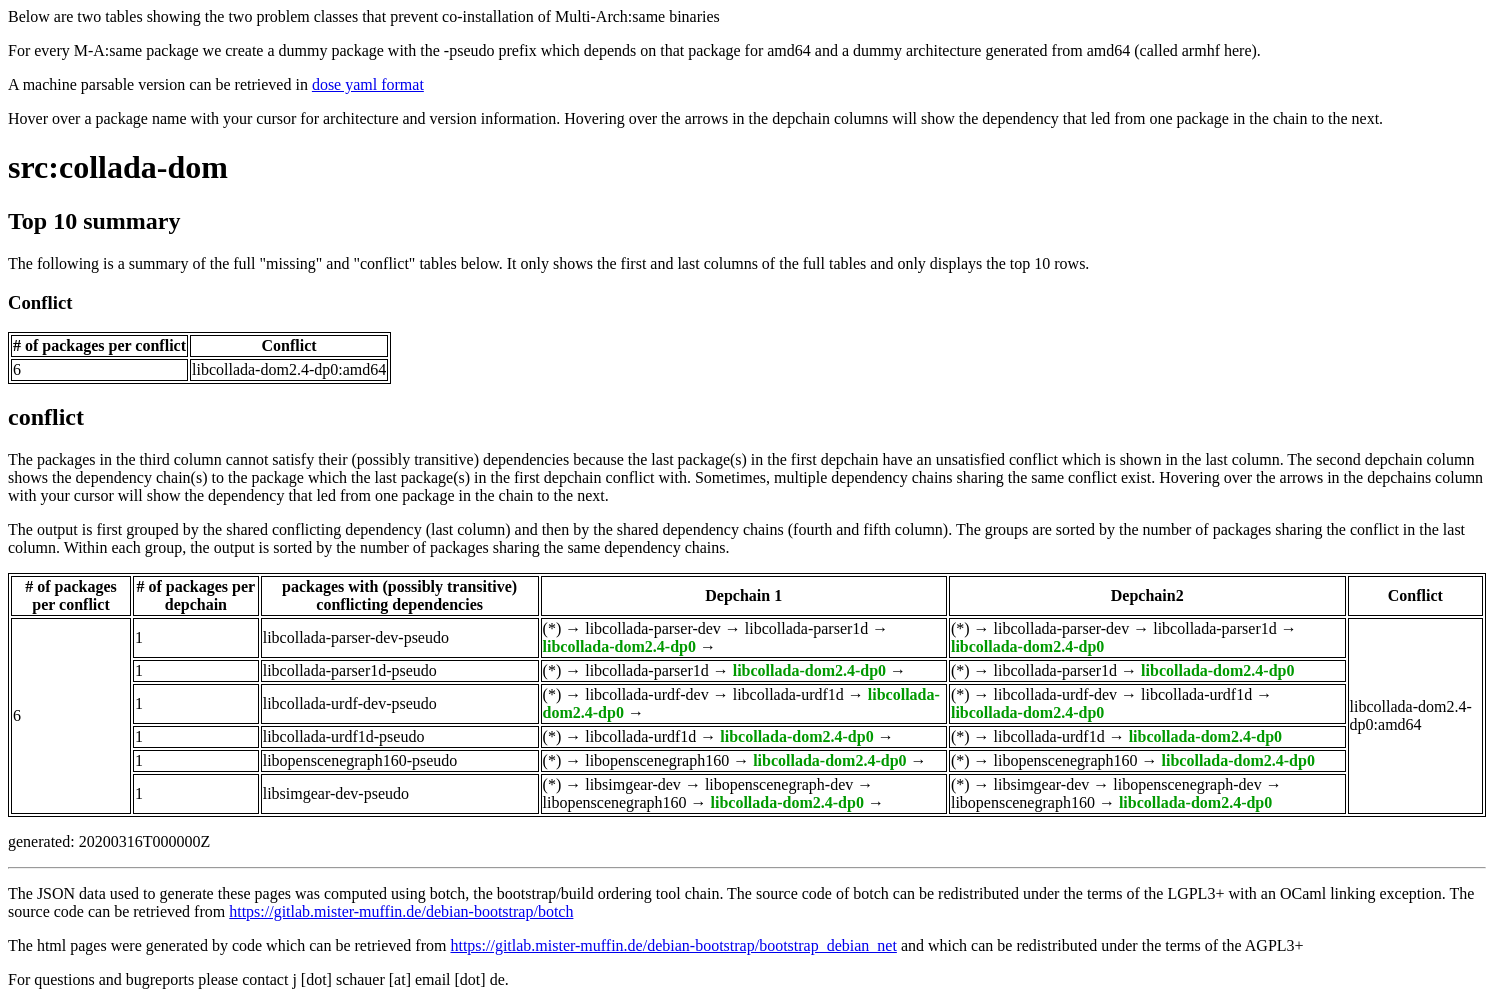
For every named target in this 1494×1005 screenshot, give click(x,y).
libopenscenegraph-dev (779, 784)
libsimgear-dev (633, 784)
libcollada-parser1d (807, 628)
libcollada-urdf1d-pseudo (344, 736)
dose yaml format (368, 84)
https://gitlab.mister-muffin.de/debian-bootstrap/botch (401, 911)
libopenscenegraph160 (657, 760)
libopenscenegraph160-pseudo (360, 760)
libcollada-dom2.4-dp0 (619, 646)
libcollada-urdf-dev (647, 694)
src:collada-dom (118, 167)
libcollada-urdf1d (788, 694)
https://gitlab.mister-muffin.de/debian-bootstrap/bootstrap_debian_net (673, 945)
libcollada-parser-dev (653, 628)
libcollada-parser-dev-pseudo (356, 637)
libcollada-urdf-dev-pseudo (350, 703)
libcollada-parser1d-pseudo (350, 670)
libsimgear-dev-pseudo (336, 793)
